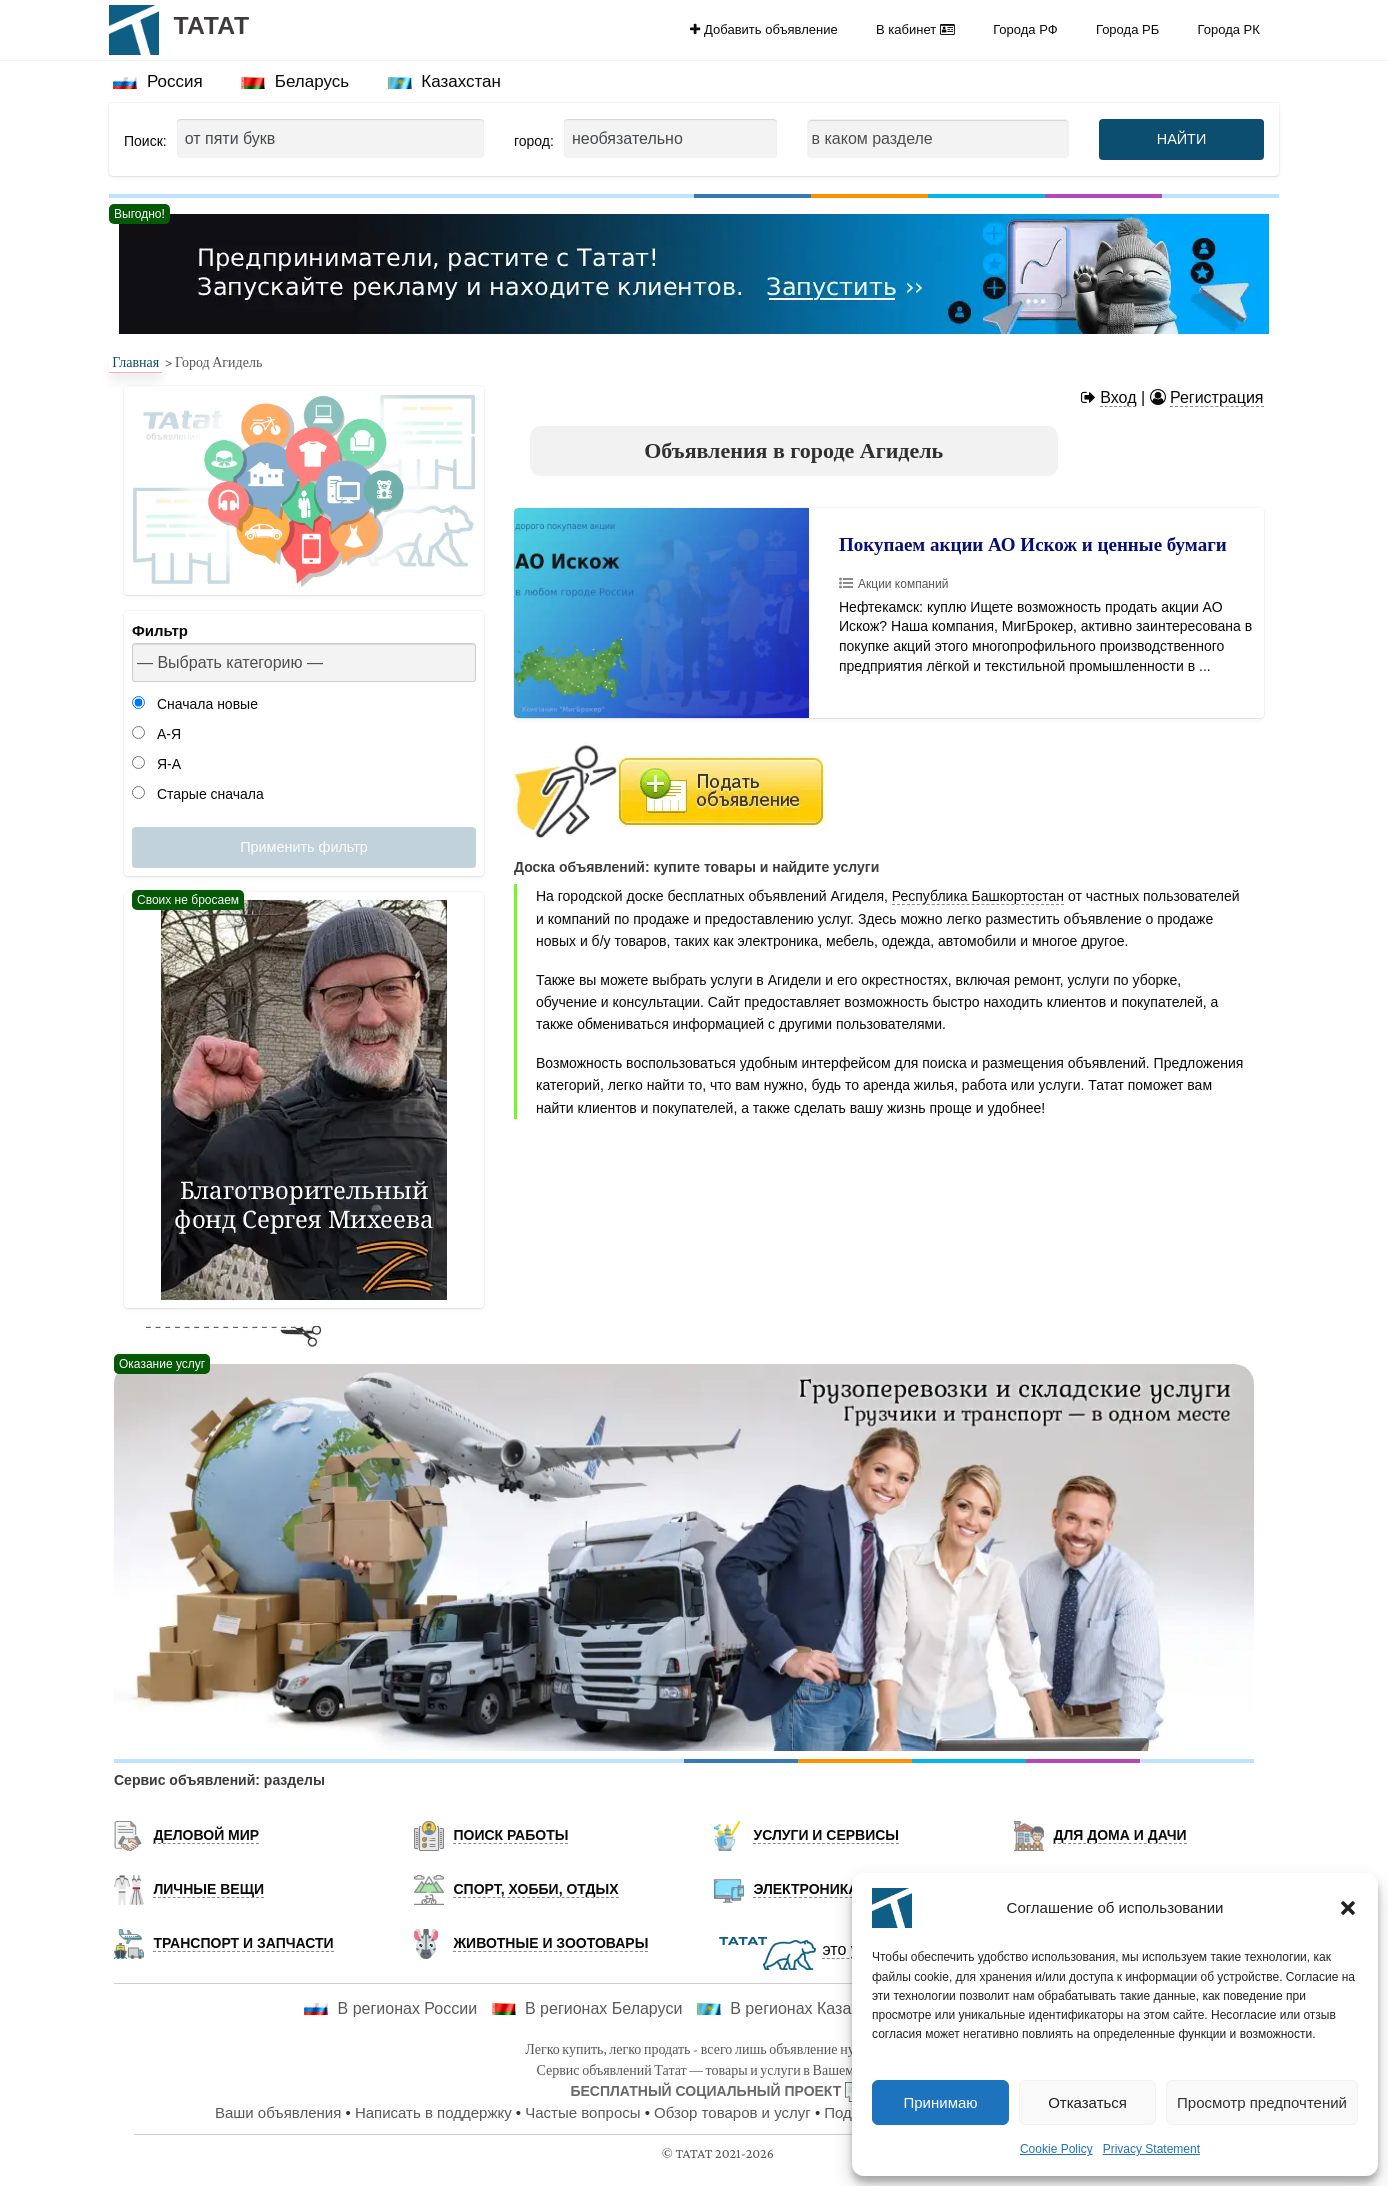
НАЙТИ (1181, 139)
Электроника (805, 1889)
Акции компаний (903, 584)
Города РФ (1025, 29)
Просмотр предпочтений (1262, 2102)
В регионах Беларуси (587, 2008)
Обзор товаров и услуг (732, 2112)
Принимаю (940, 2102)
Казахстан (444, 81)
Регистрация (1217, 397)
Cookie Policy (1056, 2149)
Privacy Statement (1151, 2149)
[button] (1348, 1908)
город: (534, 141)
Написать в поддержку (433, 2112)
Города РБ (1127, 29)
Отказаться (1087, 2102)
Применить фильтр (304, 847)
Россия (157, 81)
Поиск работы (510, 1835)
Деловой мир (206, 1835)
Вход (1118, 397)
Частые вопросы (582, 2112)
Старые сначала (198, 794)
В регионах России (390, 2008)
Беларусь (295, 81)
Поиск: (145, 141)
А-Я (156, 734)
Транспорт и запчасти (243, 1943)
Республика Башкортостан (978, 896)
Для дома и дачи (1119, 1835)
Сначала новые (195, 704)
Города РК (1229, 29)
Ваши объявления (278, 2112)
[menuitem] (764, 29)
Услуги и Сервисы (826, 1835)
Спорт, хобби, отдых (535, 1889)
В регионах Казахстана (799, 2008)
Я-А (156, 764)
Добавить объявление (763, 29)
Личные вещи (208, 1889)
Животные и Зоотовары (550, 1943)
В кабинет (915, 29)
